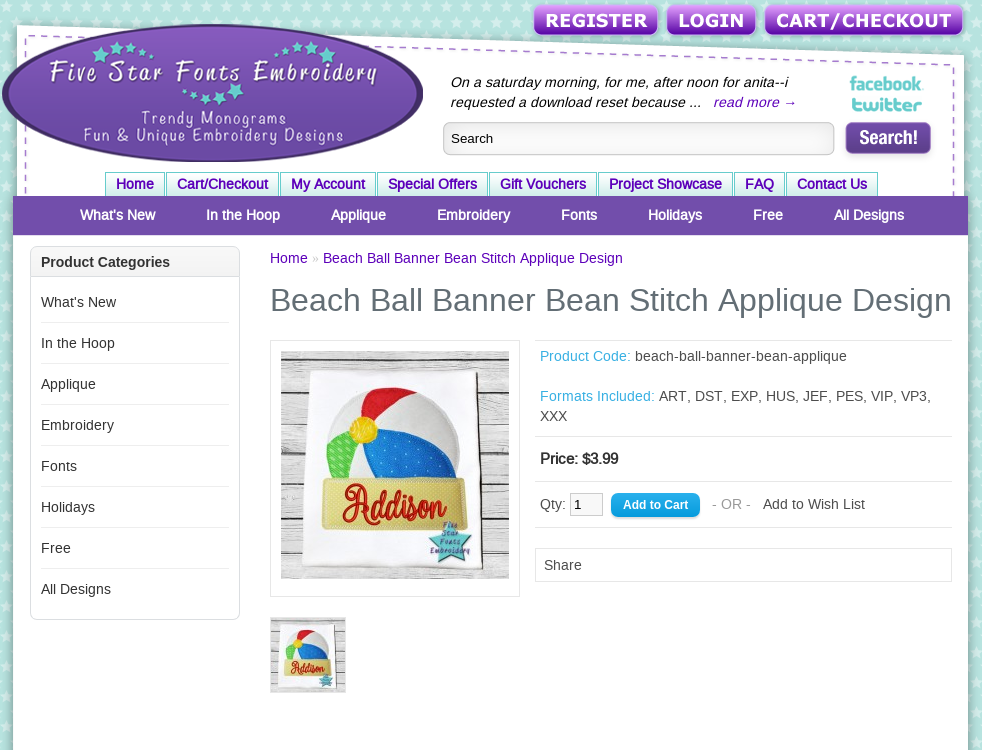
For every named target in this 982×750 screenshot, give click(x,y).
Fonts (579, 215)
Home (135, 184)
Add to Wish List (814, 504)
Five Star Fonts (210, 91)
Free (768, 215)
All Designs (869, 215)
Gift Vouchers (543, 184)
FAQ (759, 184)
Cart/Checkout (865, 21)
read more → (755, 102)
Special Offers (432, 184)
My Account (328, 184)
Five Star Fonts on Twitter (887, 104)
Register (597, 21)
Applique (358, 215)
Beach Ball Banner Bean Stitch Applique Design (473, 258)
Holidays (675, 215)
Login (713, 21)
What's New (117, 215)
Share (563, 565)
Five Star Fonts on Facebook (887, 84)
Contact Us (832, 184)
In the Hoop (243, 215)
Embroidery (473, 215)
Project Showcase (665, 184)
